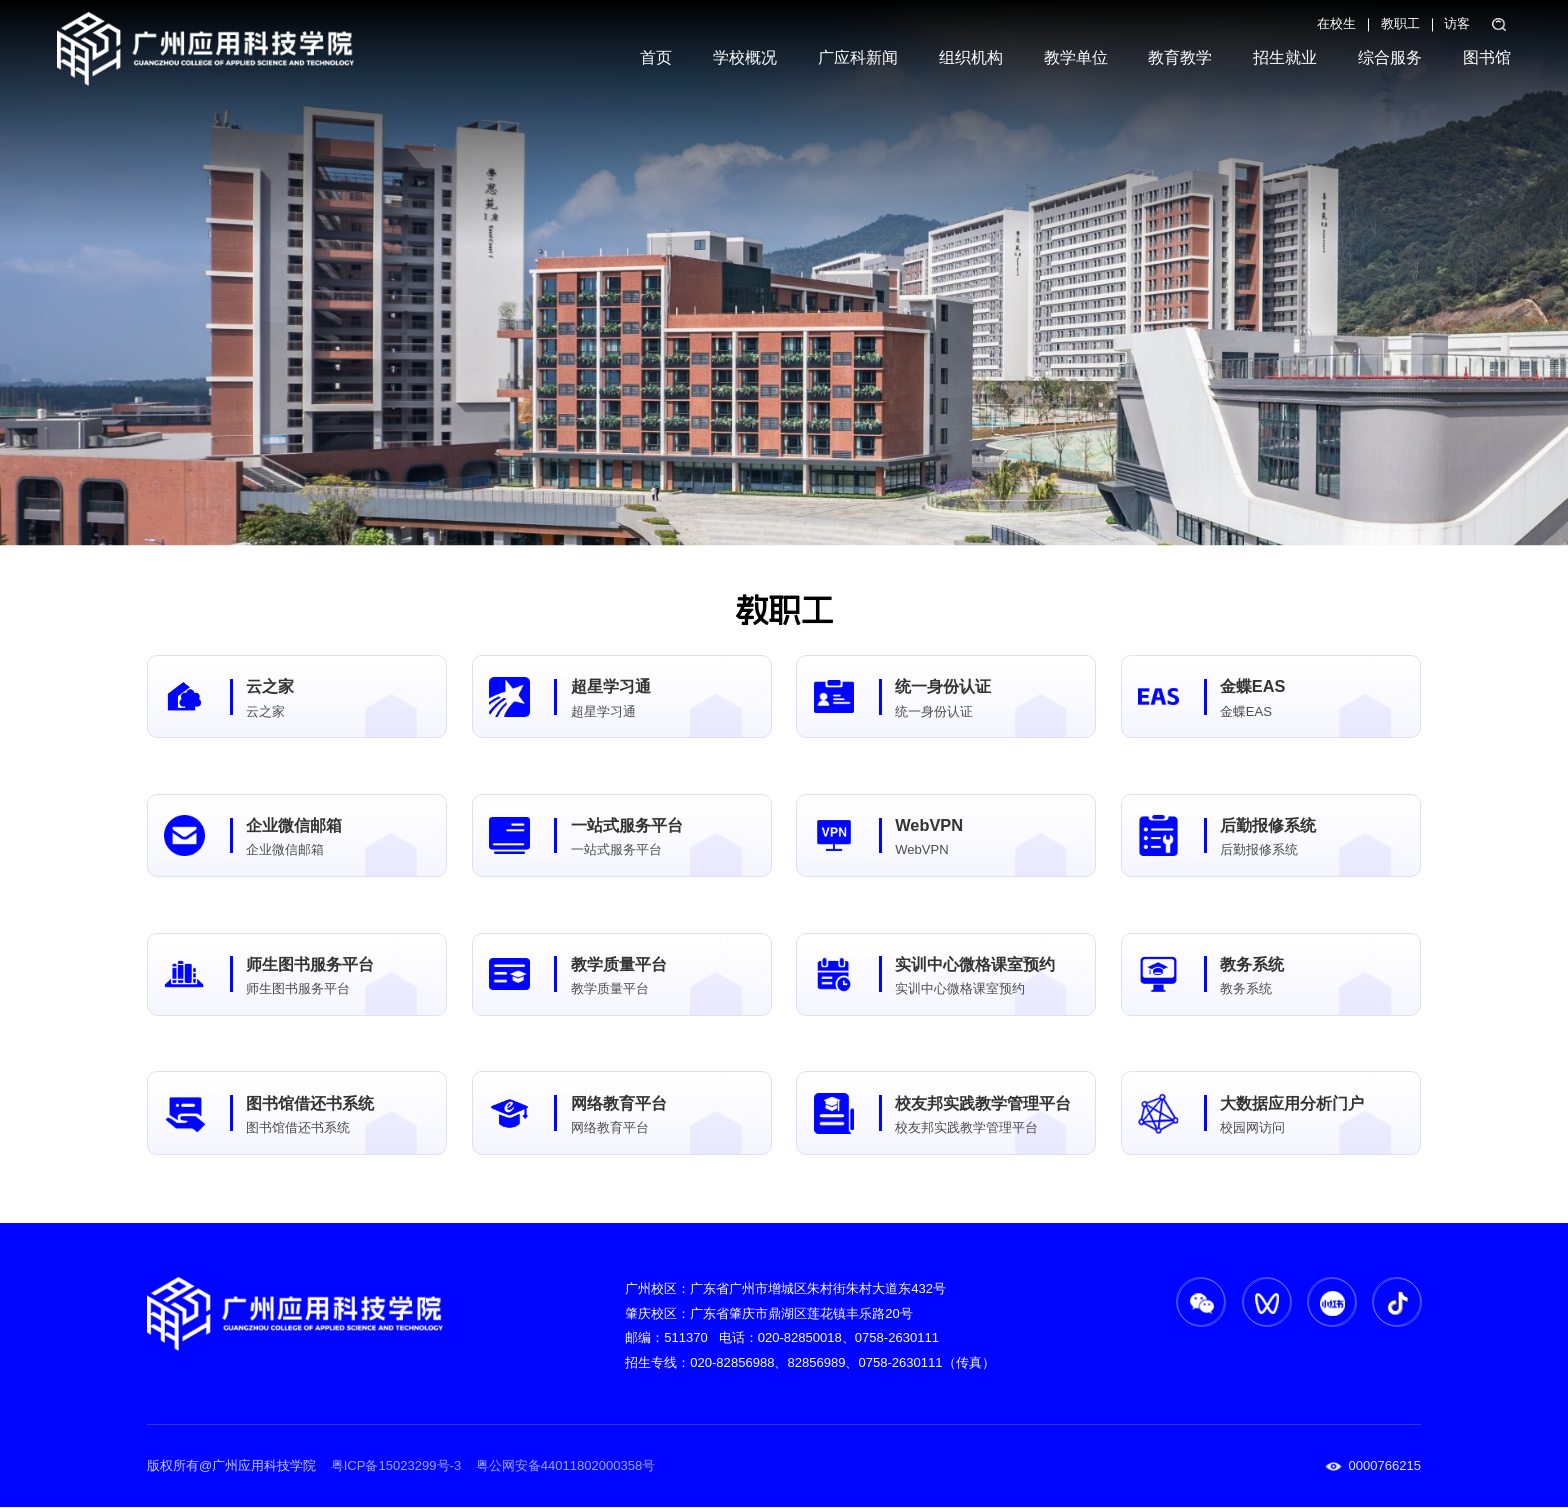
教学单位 (1076, 57)
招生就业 (1285, 57)
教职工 (1400, 23)
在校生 (1336, 23)
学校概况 (745, 57)
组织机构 (971, 57)
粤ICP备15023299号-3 (396, 1466)
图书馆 (1487, 57)
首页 (656, 57)
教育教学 (1180, 57)
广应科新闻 (858, 57)
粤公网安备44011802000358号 (563, 1466)
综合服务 (1390, 57)
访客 (1457, 23)
